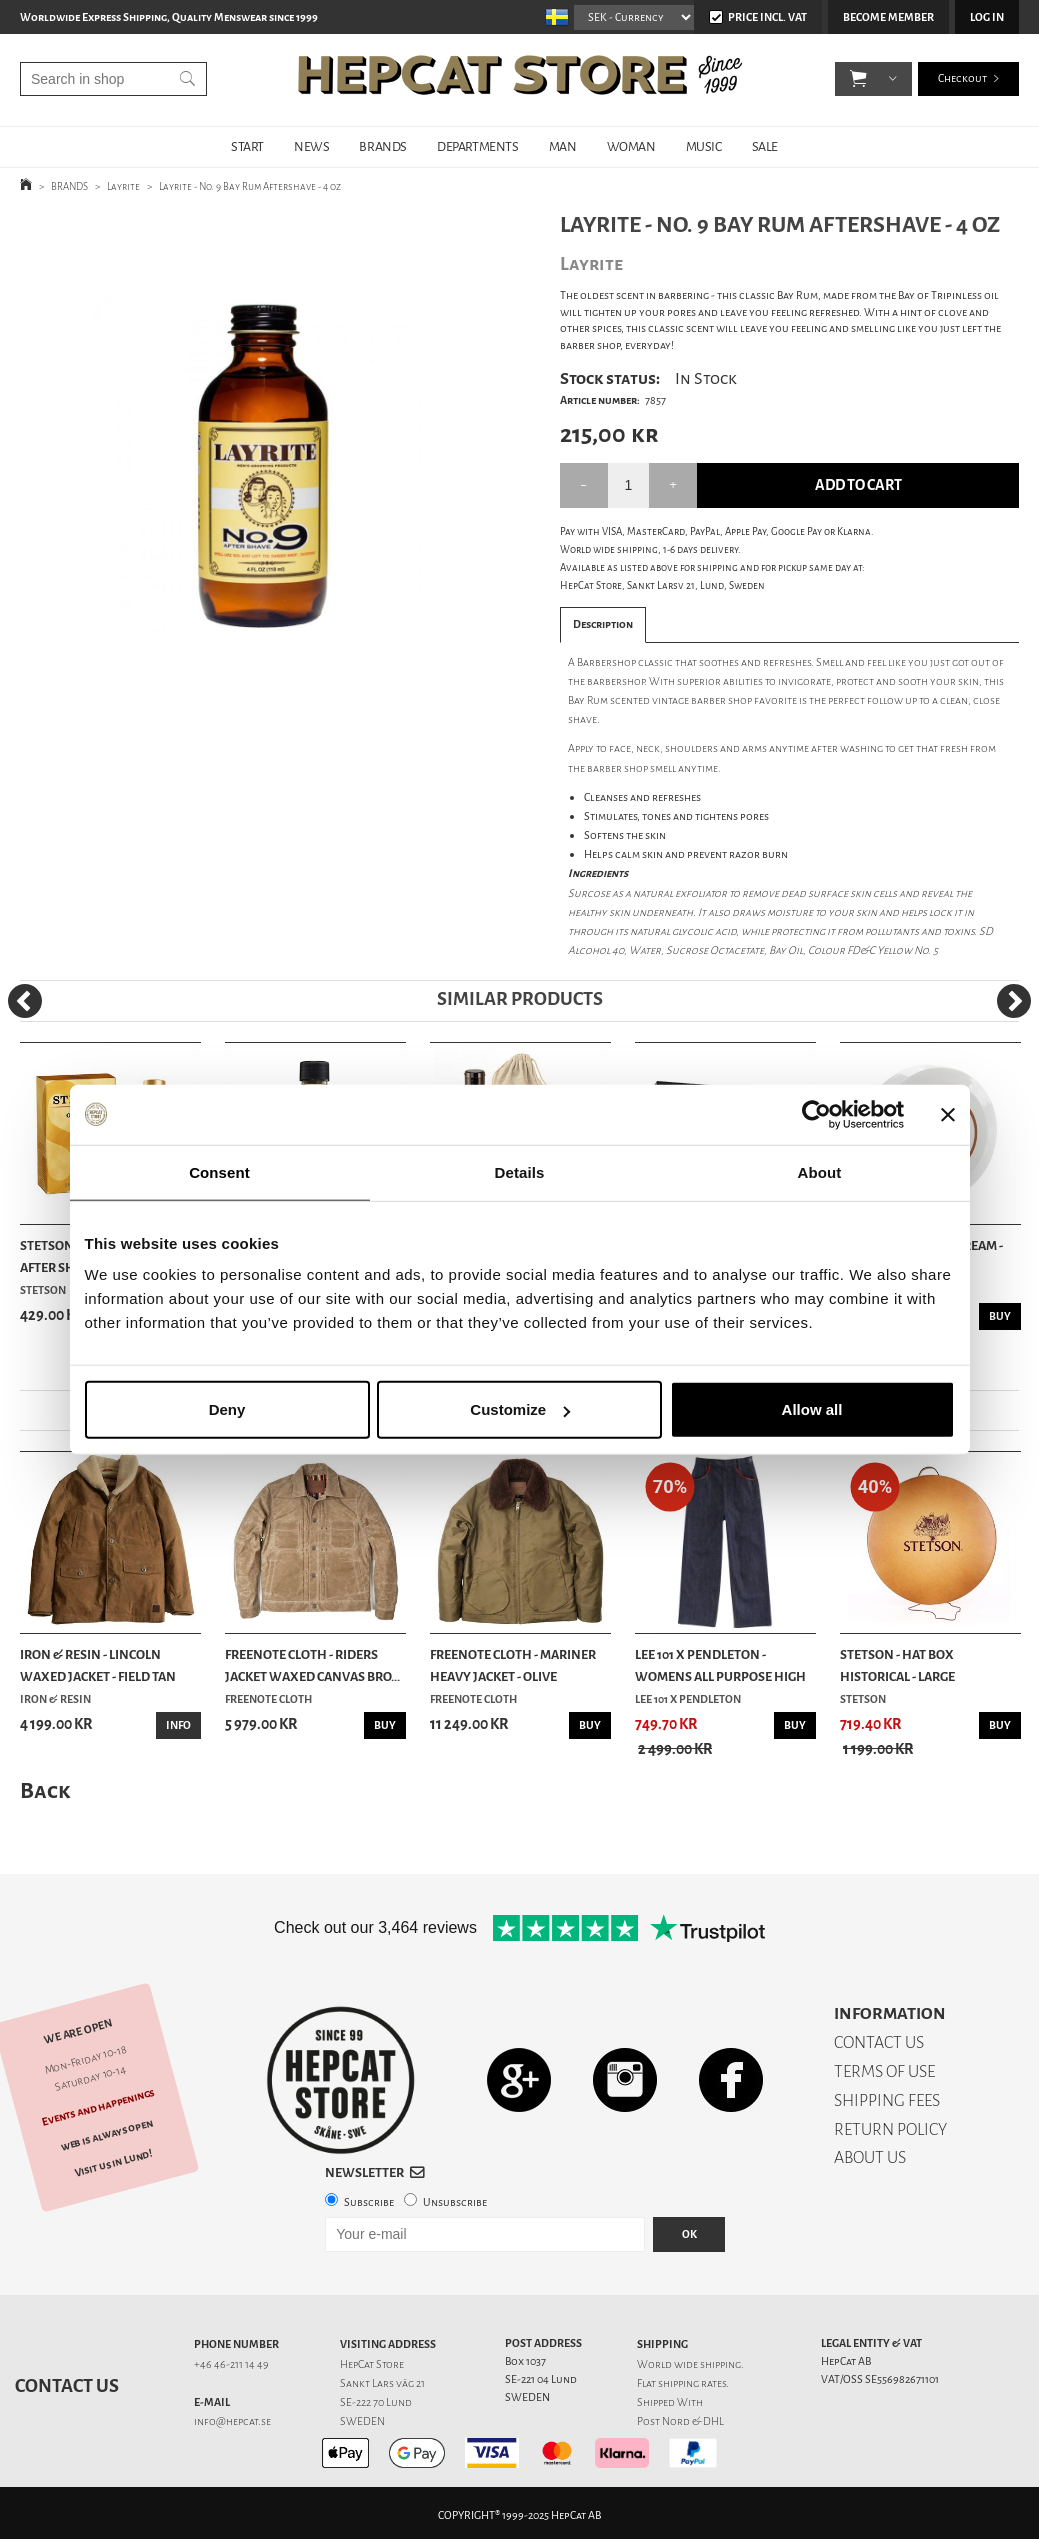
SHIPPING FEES (887, 2100)
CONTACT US (879, 2042)
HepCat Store (372, 2364)
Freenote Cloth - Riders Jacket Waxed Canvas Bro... (312, 1665)
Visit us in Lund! (113, 2163)
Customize (520, 1409)
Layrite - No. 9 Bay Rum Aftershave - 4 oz (250, 186)
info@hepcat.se (232, 2421)
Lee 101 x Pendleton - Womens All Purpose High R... (720, 1667)
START (247, 146)
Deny (227, 1409)
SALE (765, 146)
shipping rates (692, 2383)
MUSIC (704, 146)
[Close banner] (948, 1114)
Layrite (123, 186)
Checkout (962, 79)
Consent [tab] (219, 1171)
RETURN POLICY (890, 2129)
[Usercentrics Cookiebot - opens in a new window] (816, 1114)
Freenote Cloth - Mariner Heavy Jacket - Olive (513, 1665)
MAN (563, 146)
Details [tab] (520, 1171)
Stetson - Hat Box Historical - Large (897, 1665)
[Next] (1014, 1001)
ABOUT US (870, 2157)
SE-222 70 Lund (376, 2402)
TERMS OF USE (884, 2071)
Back (45, 1790)
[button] (858, 80)
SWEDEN (362, 2421)
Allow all (812, 1409)
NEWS (311, 146)
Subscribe (369, 2202)
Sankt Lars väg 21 (382, 2383)
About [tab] (820, 1171)
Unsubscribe (455, 2202)
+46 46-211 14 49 (231, 2364)
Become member (888, 17)
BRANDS (383, 146)
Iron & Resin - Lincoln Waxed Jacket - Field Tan (98, 1665)
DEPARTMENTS (478, 146)
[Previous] (25, 1001)
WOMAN (631, 146)
